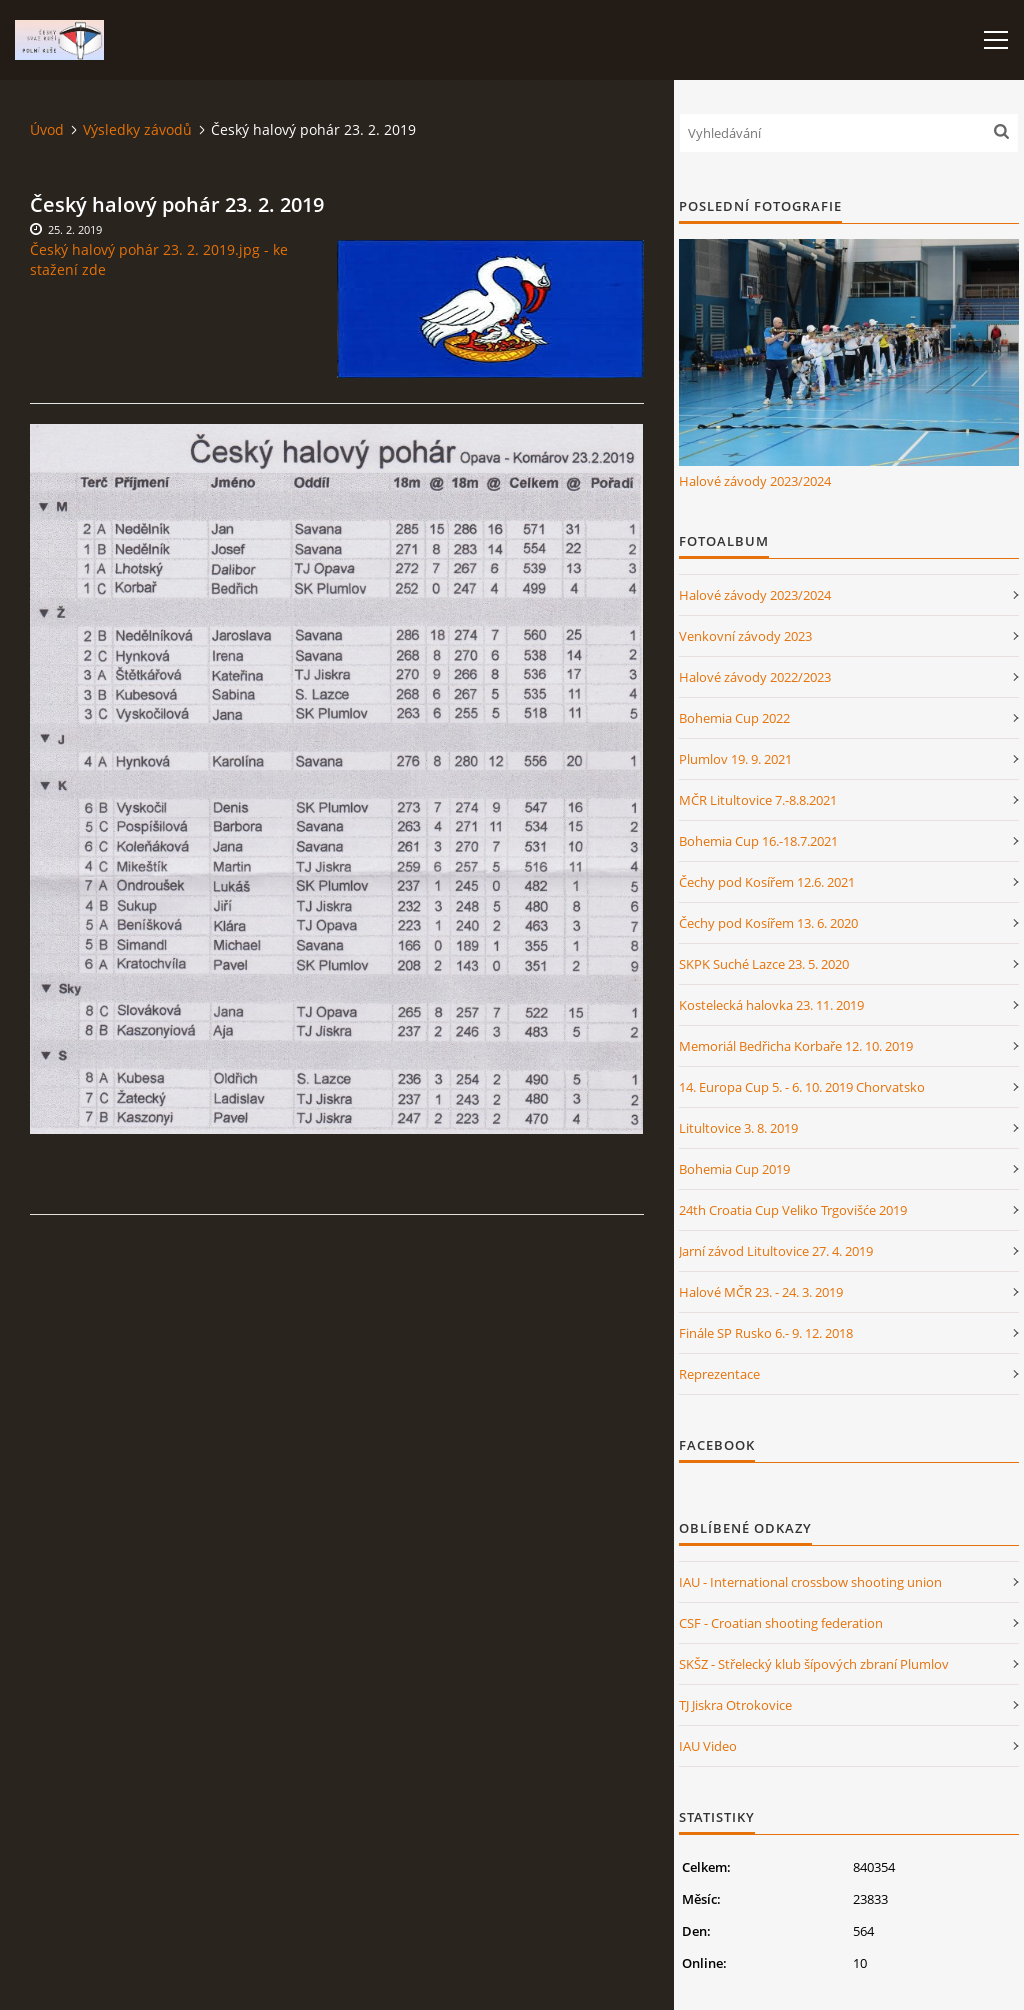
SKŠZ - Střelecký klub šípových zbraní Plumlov (814, 1664)
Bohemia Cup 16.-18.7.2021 (758, 841)
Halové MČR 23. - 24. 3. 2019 (761, 1292)
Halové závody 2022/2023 (755, 677)
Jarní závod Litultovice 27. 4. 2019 (776, 1251)
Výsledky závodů (137, 129)
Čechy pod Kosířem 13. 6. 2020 (768, 923)
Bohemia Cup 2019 (734, 1169)
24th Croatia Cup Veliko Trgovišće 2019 (793, 1210)
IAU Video (708, 1746)
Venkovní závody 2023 (745, 636)
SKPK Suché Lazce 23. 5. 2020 (764, 964)
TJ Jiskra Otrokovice (735, 1705)
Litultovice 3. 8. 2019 (738, 1128)
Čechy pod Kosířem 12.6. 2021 (767, 882)
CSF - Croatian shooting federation (781, 1623)
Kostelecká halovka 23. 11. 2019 (771, 1005)
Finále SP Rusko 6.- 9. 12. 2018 (766, 1333)
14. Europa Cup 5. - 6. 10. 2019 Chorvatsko (802, 1087)
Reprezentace (719, 1374)
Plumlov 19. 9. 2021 (735, 759)
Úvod (47, 129)
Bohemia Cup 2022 (734, 718)
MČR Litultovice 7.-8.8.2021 (758, 800)
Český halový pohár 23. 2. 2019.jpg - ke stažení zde (159, 259)
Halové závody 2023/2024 (755, 481)
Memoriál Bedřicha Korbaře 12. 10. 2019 (796, 1046)
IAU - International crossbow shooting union (810, 1582)
